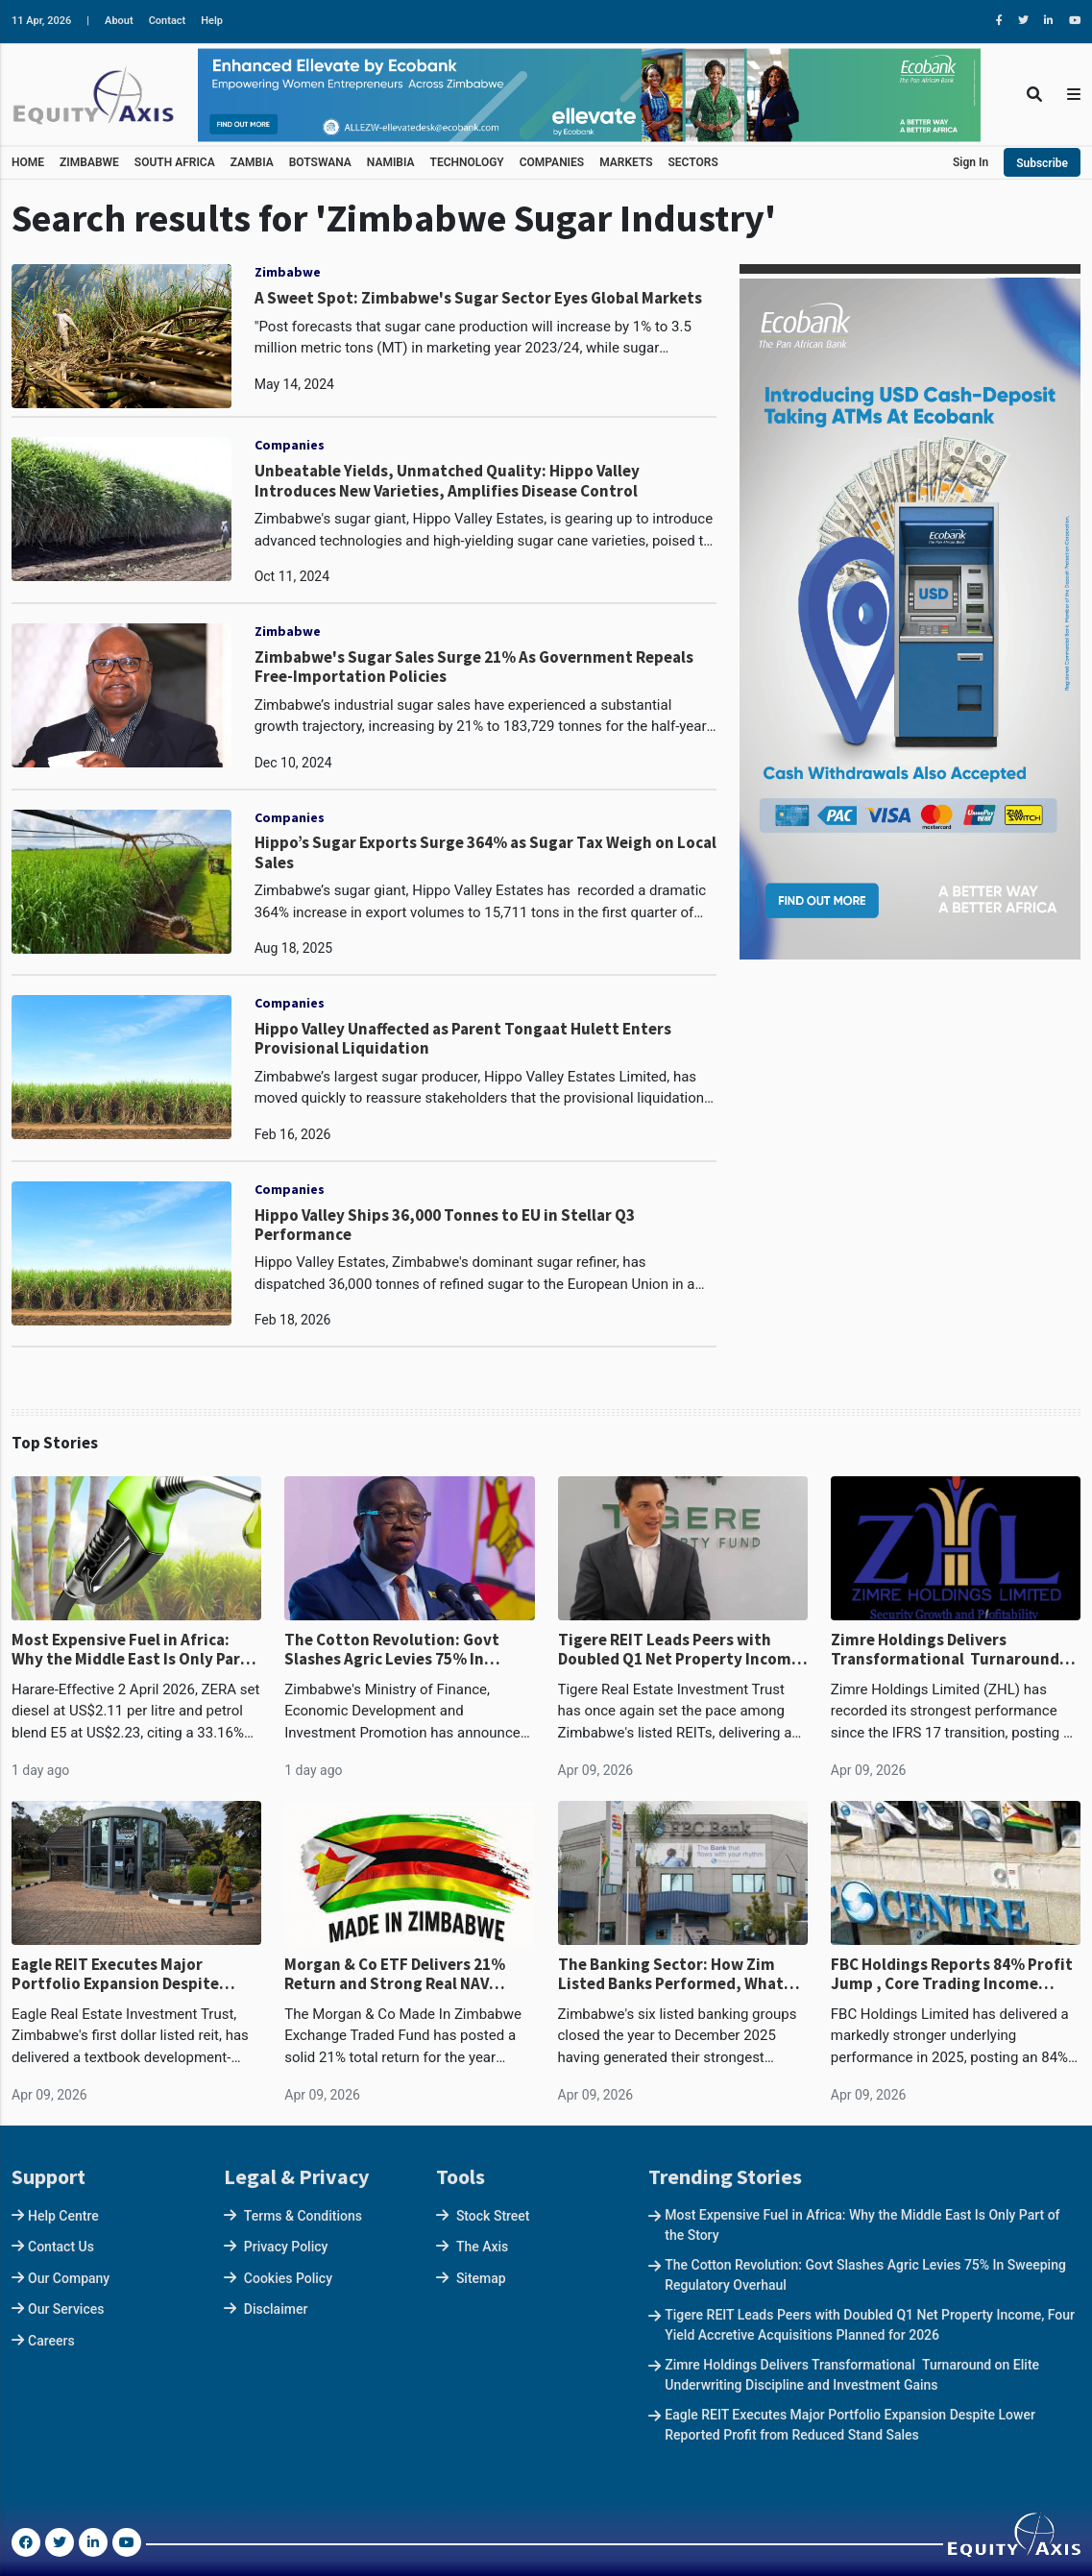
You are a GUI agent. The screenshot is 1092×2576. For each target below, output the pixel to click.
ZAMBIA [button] (252, 162)
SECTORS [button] (693, 162)
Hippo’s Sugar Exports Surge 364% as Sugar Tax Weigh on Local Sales (485, 852)
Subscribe (1042, 163)
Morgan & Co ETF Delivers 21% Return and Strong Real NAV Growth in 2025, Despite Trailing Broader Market (403, 1974)
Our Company (68, 2278)
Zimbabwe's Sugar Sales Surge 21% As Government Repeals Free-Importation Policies (474, 667)
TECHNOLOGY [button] (467, 162)
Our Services (66, 2309)
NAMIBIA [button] (391, 162)
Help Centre (63, 2216)
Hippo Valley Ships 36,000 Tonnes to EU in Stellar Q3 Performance (445, 1225)
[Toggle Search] (1034, 94)
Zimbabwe (288, 271)
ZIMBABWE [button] (89, 162)
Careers (51, 2340)
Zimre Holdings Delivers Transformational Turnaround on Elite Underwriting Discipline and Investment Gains (948, 1649)
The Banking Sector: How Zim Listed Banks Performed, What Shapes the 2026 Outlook (671, 1974)
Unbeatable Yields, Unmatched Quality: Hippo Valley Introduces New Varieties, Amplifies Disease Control (447, 480)
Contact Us (61, 2246)
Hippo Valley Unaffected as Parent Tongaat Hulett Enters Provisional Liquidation (463, 1038)
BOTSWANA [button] (320, 162)
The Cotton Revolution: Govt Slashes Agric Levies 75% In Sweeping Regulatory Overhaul (399, 1649)
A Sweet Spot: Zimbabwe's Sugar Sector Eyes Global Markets (478, 297)
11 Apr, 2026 (41, 20)
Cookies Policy (288, 2278)
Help (212, 20)
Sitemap (481, 2278)
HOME (28, 162)
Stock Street (493, 2216)
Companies (290, 444)
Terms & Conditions (303, 2216)
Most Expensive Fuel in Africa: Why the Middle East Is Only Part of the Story (130, 1649)
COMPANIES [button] (552, 162)
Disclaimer (276, 2309)
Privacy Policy (286, 2246)
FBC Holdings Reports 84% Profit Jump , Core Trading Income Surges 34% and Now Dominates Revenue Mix (952, 1974)
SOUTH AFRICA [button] (174, 162)
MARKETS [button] (625, 162)
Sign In (970, 162)
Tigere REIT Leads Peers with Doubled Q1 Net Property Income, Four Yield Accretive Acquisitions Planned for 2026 (682, 1649)
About (119, 20)
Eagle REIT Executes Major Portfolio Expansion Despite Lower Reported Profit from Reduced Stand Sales (115, 1974)
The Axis (482, 2246)
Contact (167, 20)
